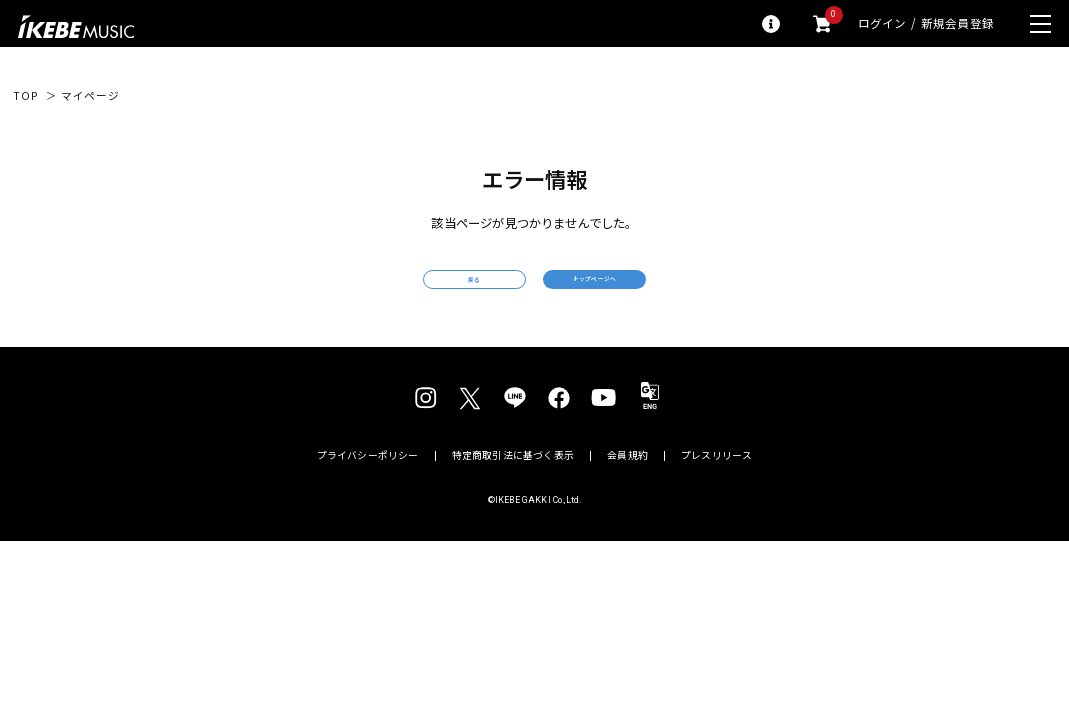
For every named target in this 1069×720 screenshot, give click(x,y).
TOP (25, 96)
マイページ (90, 96)
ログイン (882, 24)
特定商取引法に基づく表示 (513, 481)
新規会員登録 (957, 24)
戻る (405, 292)
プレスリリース (716, 481)
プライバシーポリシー (368, 481)
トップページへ (664, 291)
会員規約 (627, 481)
